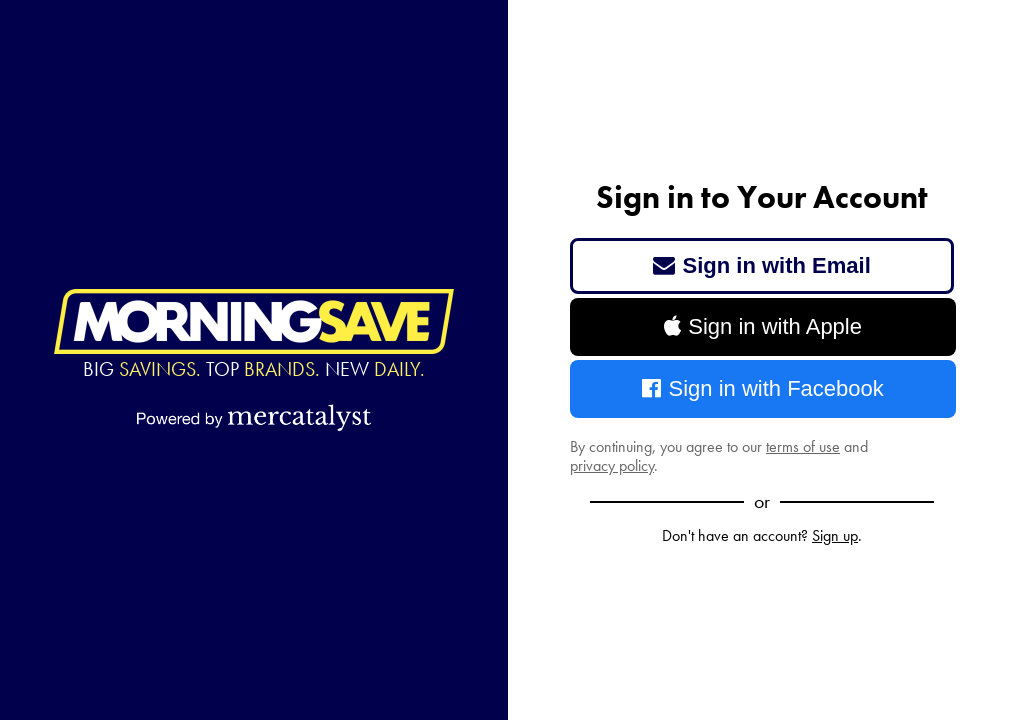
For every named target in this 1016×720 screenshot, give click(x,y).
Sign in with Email (762, 265)
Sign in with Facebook (763, 388)
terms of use (803, 446)
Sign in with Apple (763, 326)
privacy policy (612, 465)
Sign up (835, 535)
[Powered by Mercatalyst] (254, 417)
